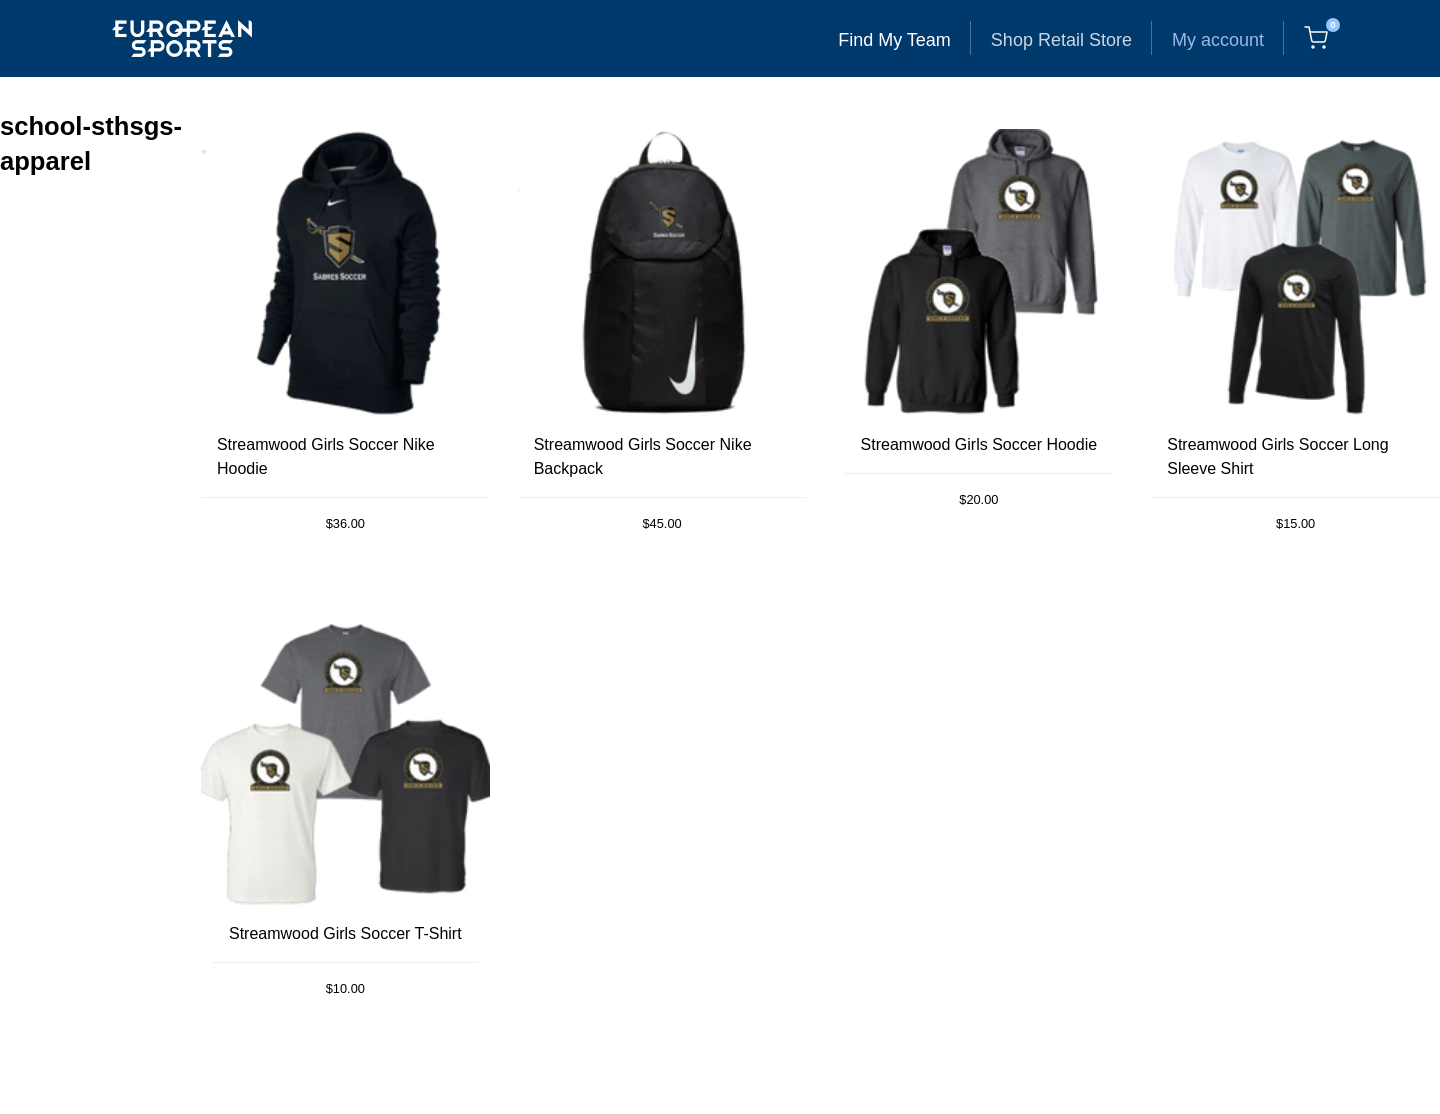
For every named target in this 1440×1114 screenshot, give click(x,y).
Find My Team (894, 40)
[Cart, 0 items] (1316, 38)
